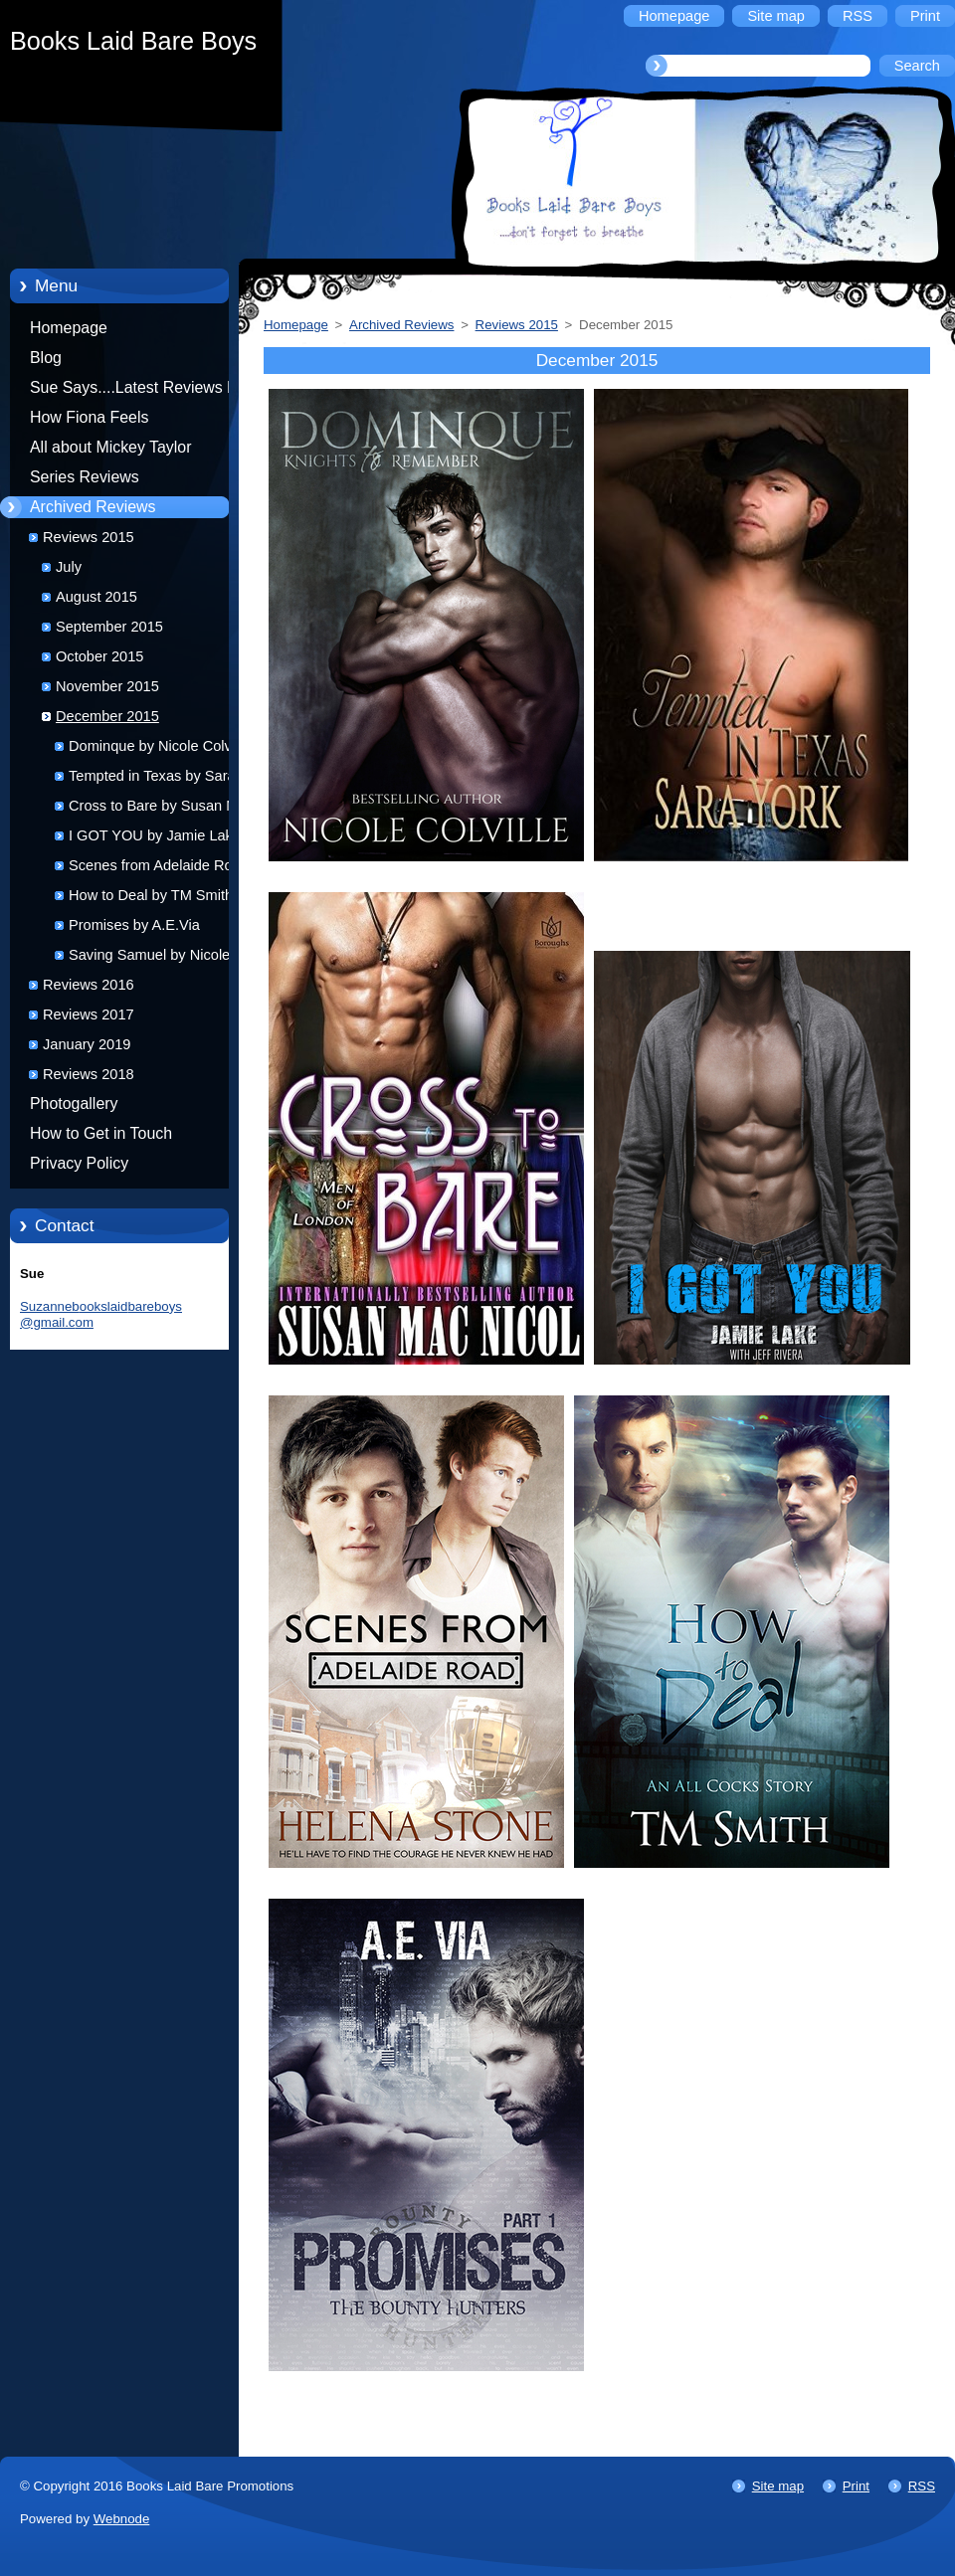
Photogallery (74, 1103)
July (69, 567)
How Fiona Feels (89, 417)
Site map (778, 2486)
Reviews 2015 (88, 537)
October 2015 (99, 656)
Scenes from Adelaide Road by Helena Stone (168, 868)
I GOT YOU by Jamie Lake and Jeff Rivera (169, 839)
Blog (46, 357)
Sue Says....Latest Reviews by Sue (137, 391)
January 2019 (86, 1044)
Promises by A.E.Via (134, 925)
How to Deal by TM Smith (151, 895)
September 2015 (109, 627)
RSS (921, 2486)
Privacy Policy (79, 1163)
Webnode (122, 2518)
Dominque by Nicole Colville (159, 746)
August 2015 (96, 597)
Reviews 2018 (88, 1074)
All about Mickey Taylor (111, 447)
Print (856, 2486)
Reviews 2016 (88, 985)
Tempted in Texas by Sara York (168, 776)
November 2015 (107, 686)
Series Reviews (84, 476)
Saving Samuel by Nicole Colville (149, 958)
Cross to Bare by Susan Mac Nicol (161, 809)
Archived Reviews (93, 506)
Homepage (68, 327)
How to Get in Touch (101, 1133)
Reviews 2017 (88, 1014)
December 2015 (107, 716)
